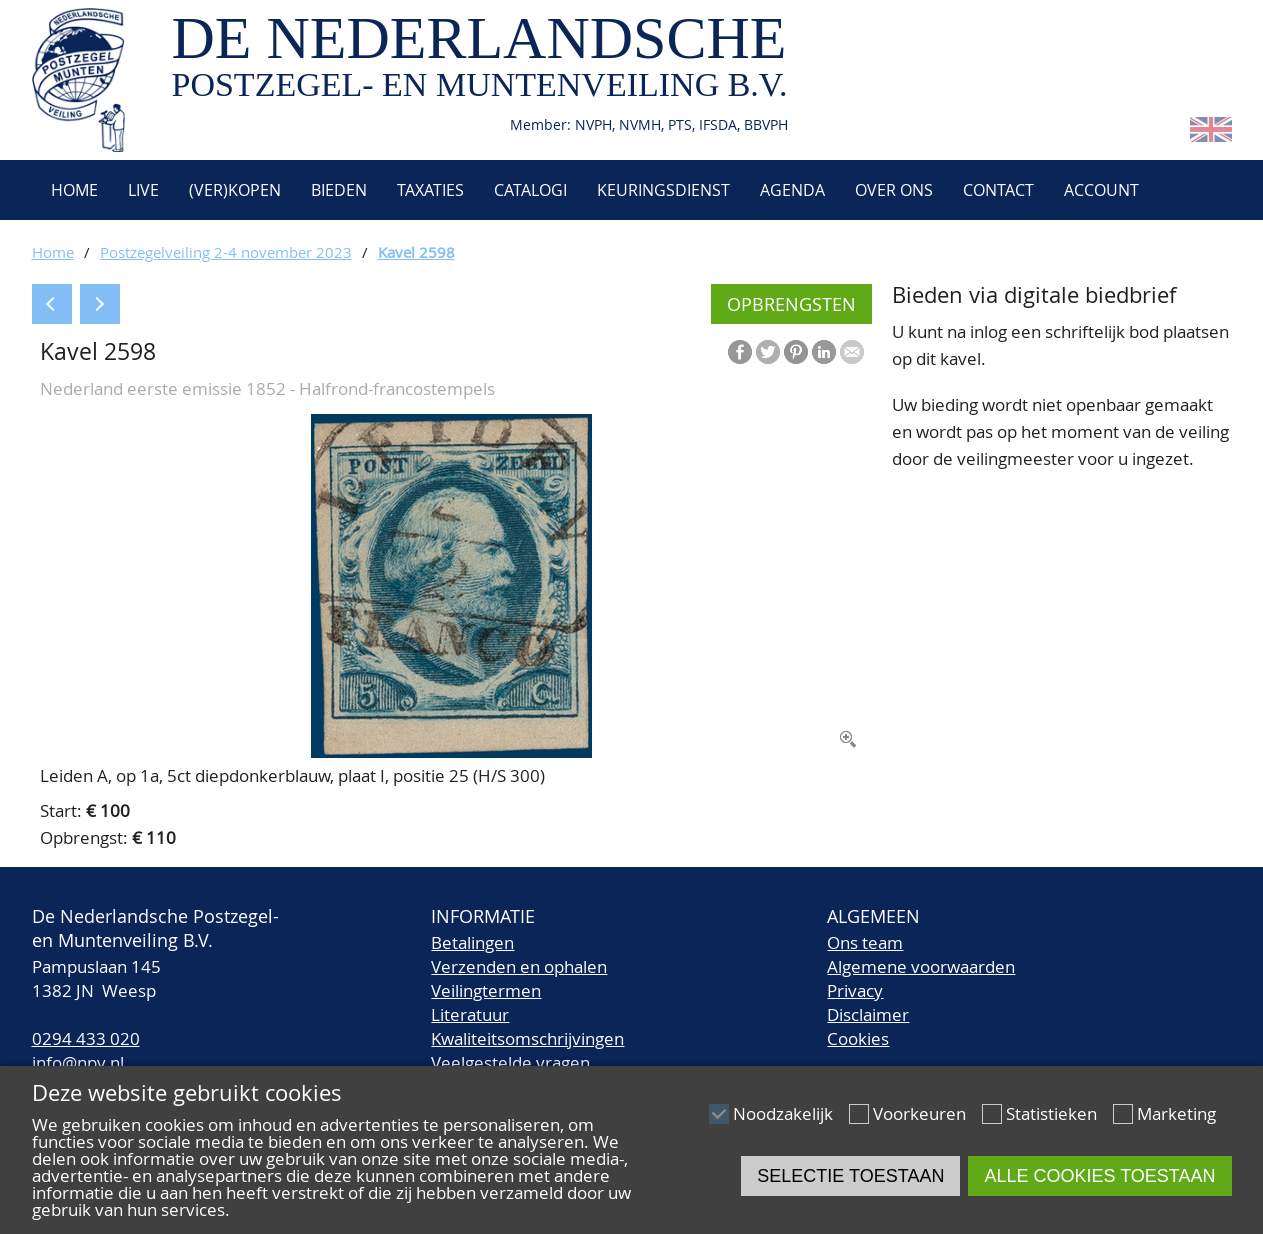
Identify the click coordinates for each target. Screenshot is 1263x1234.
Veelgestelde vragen (510, 1062)
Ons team (865, 942)
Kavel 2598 (416, 252)
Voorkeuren (919, 1113)
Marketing (1176, 1113)
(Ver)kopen (235, 190)
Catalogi (530, 190)
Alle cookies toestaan (1099, 1176)
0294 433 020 (86, 1038)
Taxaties (430, 190)
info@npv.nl (78, 1062)
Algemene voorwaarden (921, 966)
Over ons (894, 190)
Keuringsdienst (663, 190)
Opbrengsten (791, 304)
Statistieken (1051, 1113)
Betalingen (472, 942)
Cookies (858, 1038)
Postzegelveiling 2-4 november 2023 (226, 252)
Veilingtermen (486, 990)
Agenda (792, 190)
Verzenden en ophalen (519, 966)
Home (72, 190)
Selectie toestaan (850, 1176)
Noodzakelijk (783, 1113)
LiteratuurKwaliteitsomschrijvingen (527, 1026)
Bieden (339, 190)
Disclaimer (868, 1014)
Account (1101, 190)
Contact (998, 190)
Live (143, 190)
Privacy (855, 990)
